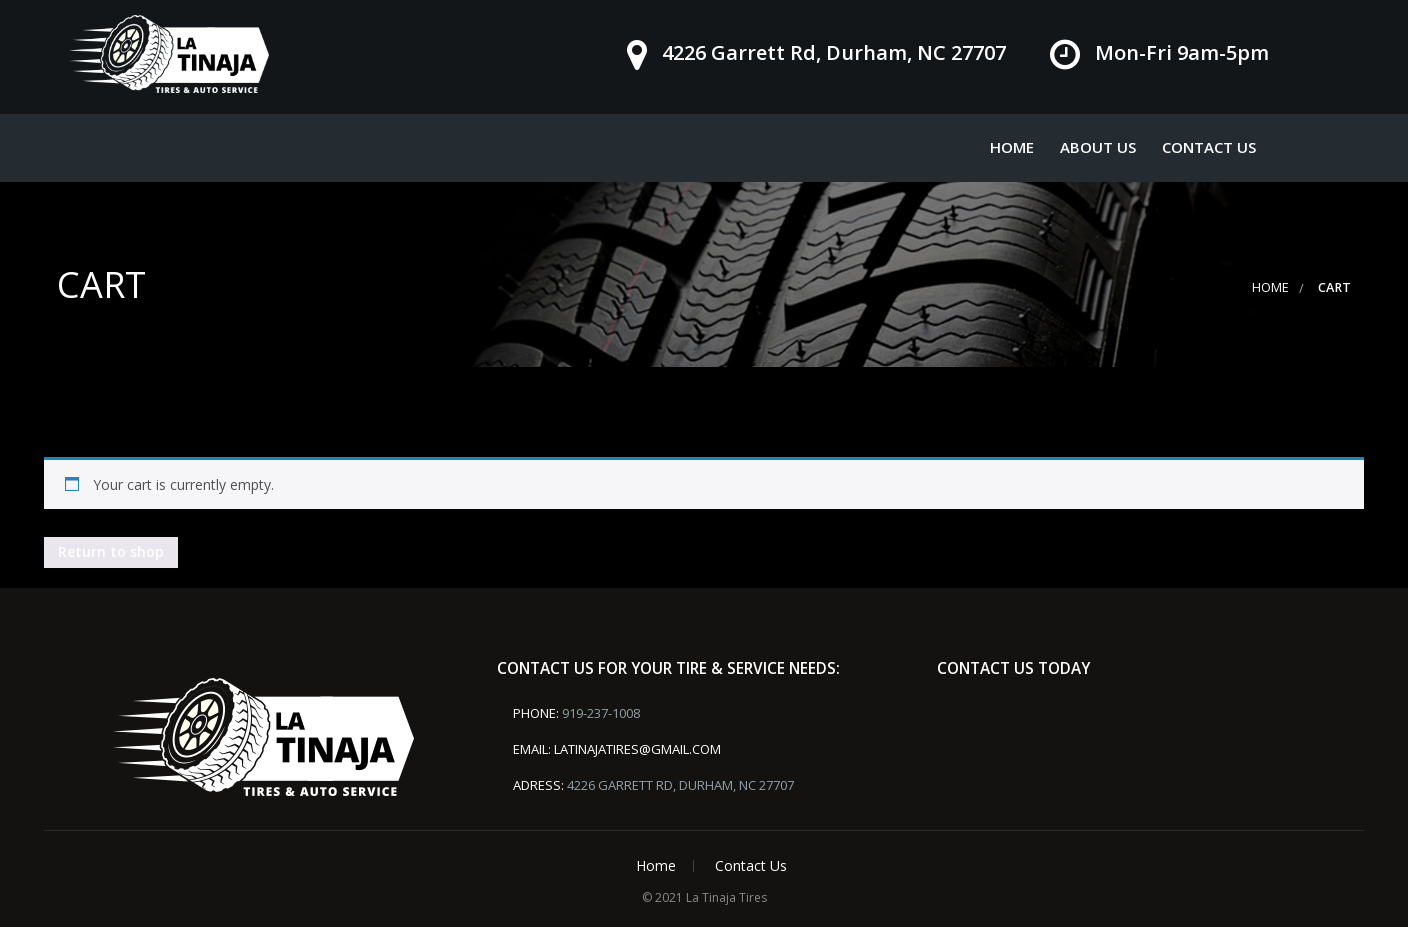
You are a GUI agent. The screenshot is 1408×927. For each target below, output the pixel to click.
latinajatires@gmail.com (637, 749)
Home (1012, 147)
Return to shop (111, 551)
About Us (1098, 147)
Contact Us (1209, 147)
